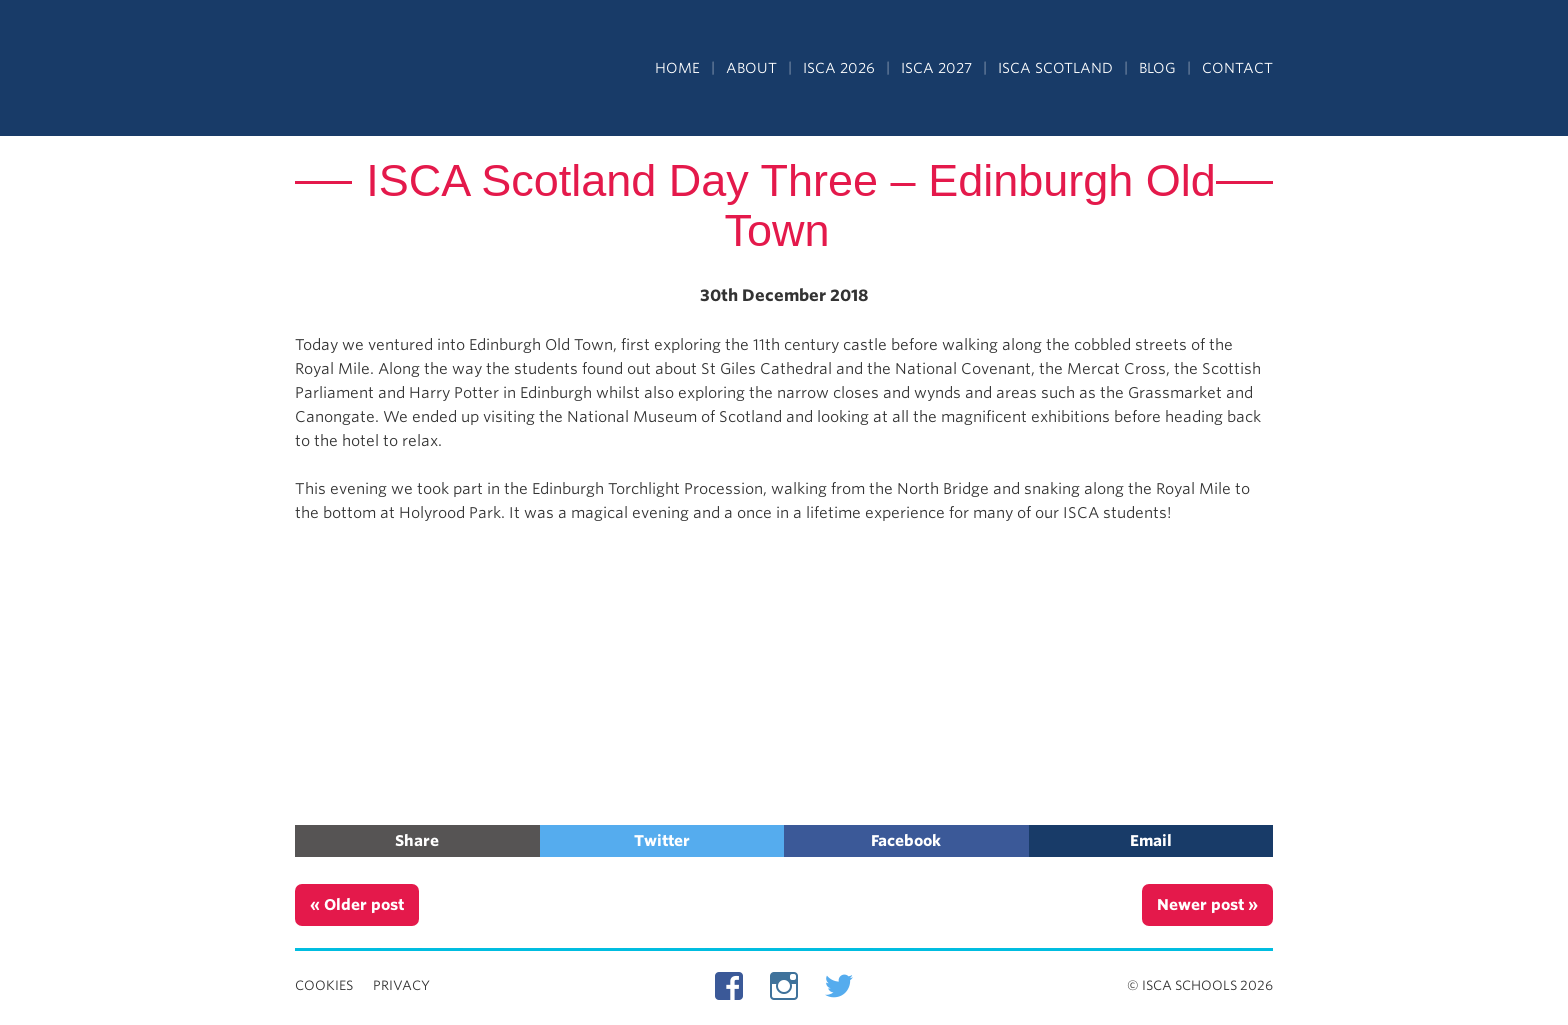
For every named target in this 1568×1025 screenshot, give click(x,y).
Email (1151, 841)
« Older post (357, 905)
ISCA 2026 (839, 68)
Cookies (324, 985)
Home (677, 68)
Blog (1157, 68)
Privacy (401, 985)
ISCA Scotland (1055, 68)
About (751, 68)
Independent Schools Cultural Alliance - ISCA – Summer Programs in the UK (387, 70)
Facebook (906, 841)
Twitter (662, 841)
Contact (1237, 68)
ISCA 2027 (936, 68)
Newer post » (1207, 905)
